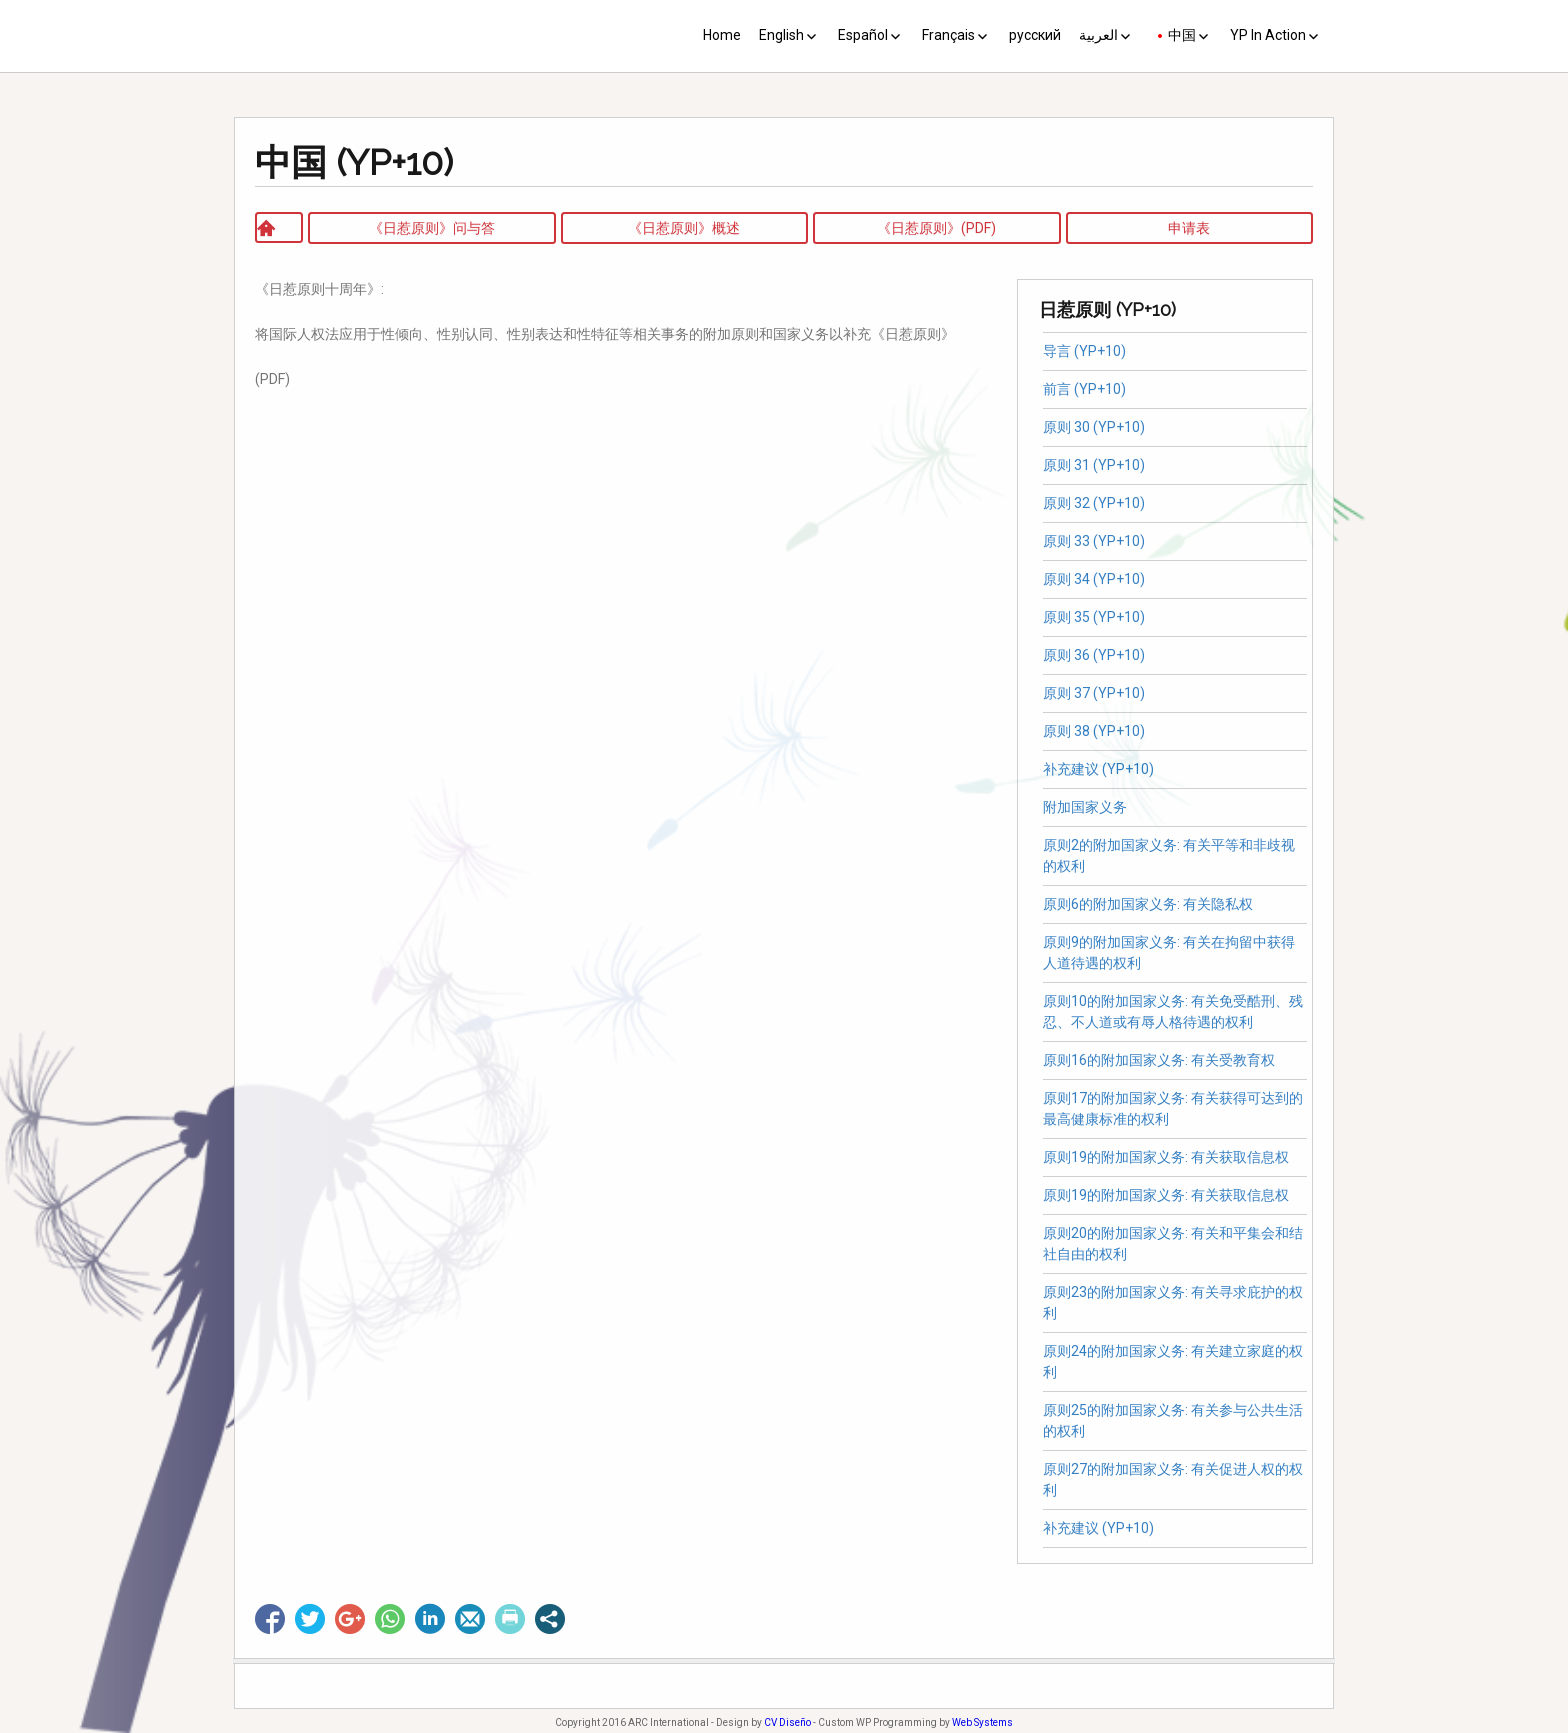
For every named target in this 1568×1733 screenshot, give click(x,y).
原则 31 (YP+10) (1094, 465)
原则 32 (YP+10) (1094, 503)
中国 (1182, 35)
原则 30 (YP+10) (1094, 427)
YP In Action (1268, 35)
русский (1035, 35)
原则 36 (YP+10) (1094, 655)
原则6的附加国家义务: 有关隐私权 (1151, 904)
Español (863, 35)
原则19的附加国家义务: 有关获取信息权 (1166, 1157)
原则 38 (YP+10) (1094, 731)
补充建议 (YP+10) (1098, 769)
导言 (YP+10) (1084, 351)
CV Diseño (787, 1722)
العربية (1098, 35)
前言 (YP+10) (1084, 389)
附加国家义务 (1085, 807)
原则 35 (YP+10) (1094, 617)
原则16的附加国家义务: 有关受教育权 (1159, 1060)
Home (722, 35)
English (781, 35)
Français (948, 35)
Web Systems (982, 1722)
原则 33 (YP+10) (1094, 541)
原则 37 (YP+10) (1094, 693)
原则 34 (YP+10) (1094, 579)
